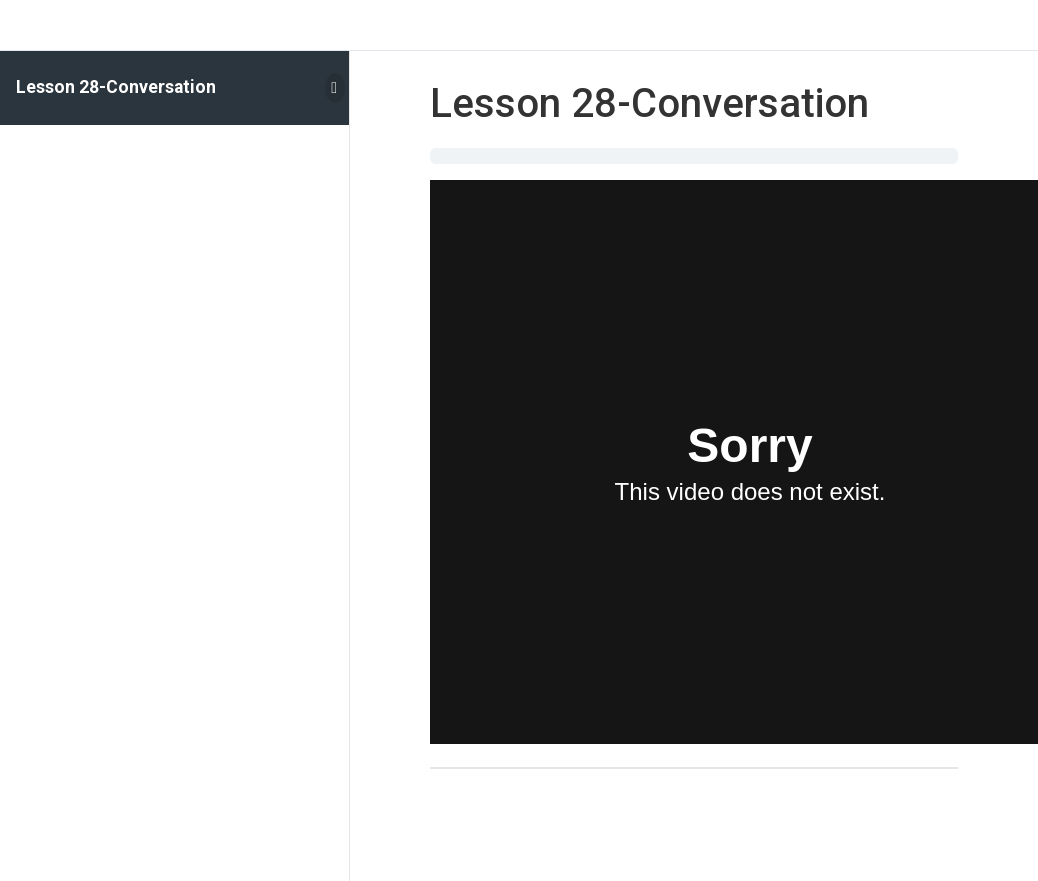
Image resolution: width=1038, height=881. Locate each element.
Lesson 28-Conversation (116, 87)
